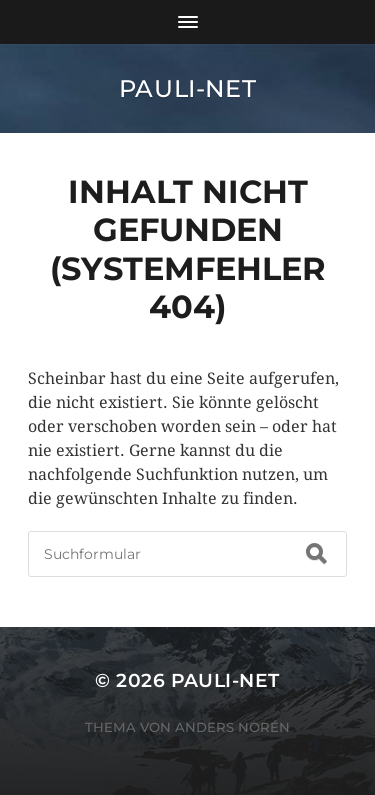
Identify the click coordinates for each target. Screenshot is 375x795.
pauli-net (187, 88)
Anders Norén (232, 727)
